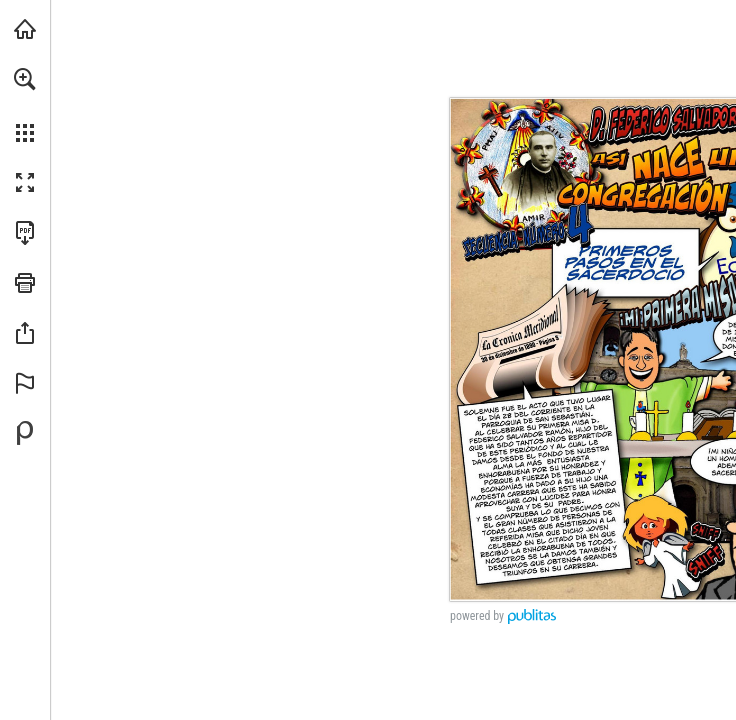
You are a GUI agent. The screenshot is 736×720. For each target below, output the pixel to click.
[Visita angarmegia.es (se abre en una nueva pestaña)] (25, 29)
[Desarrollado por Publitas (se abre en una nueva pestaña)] (25, 433)
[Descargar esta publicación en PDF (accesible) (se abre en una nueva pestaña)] (25, 233)
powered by (477, 616)
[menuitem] (25, 105)
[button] (25, 79)
